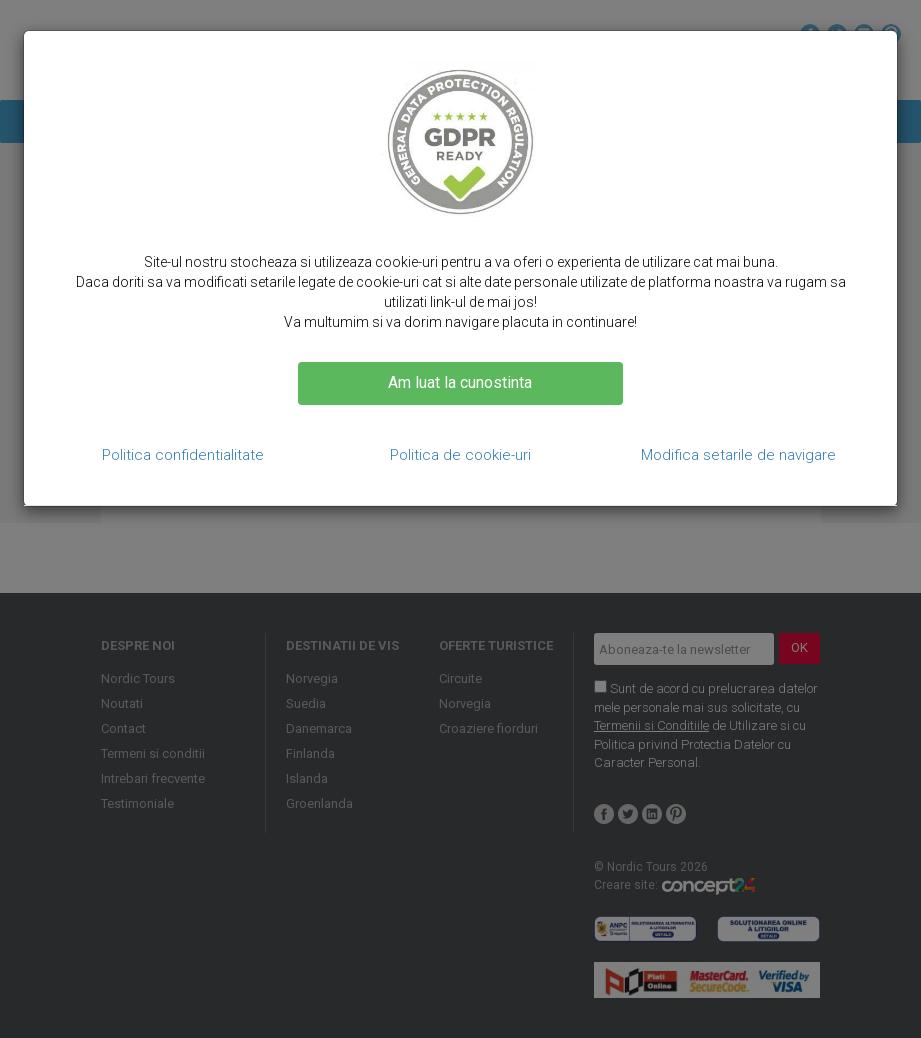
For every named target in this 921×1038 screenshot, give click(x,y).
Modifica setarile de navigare (738, 455)
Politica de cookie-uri (460, 455)
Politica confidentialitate (183, 455)
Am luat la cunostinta (460, 382)
